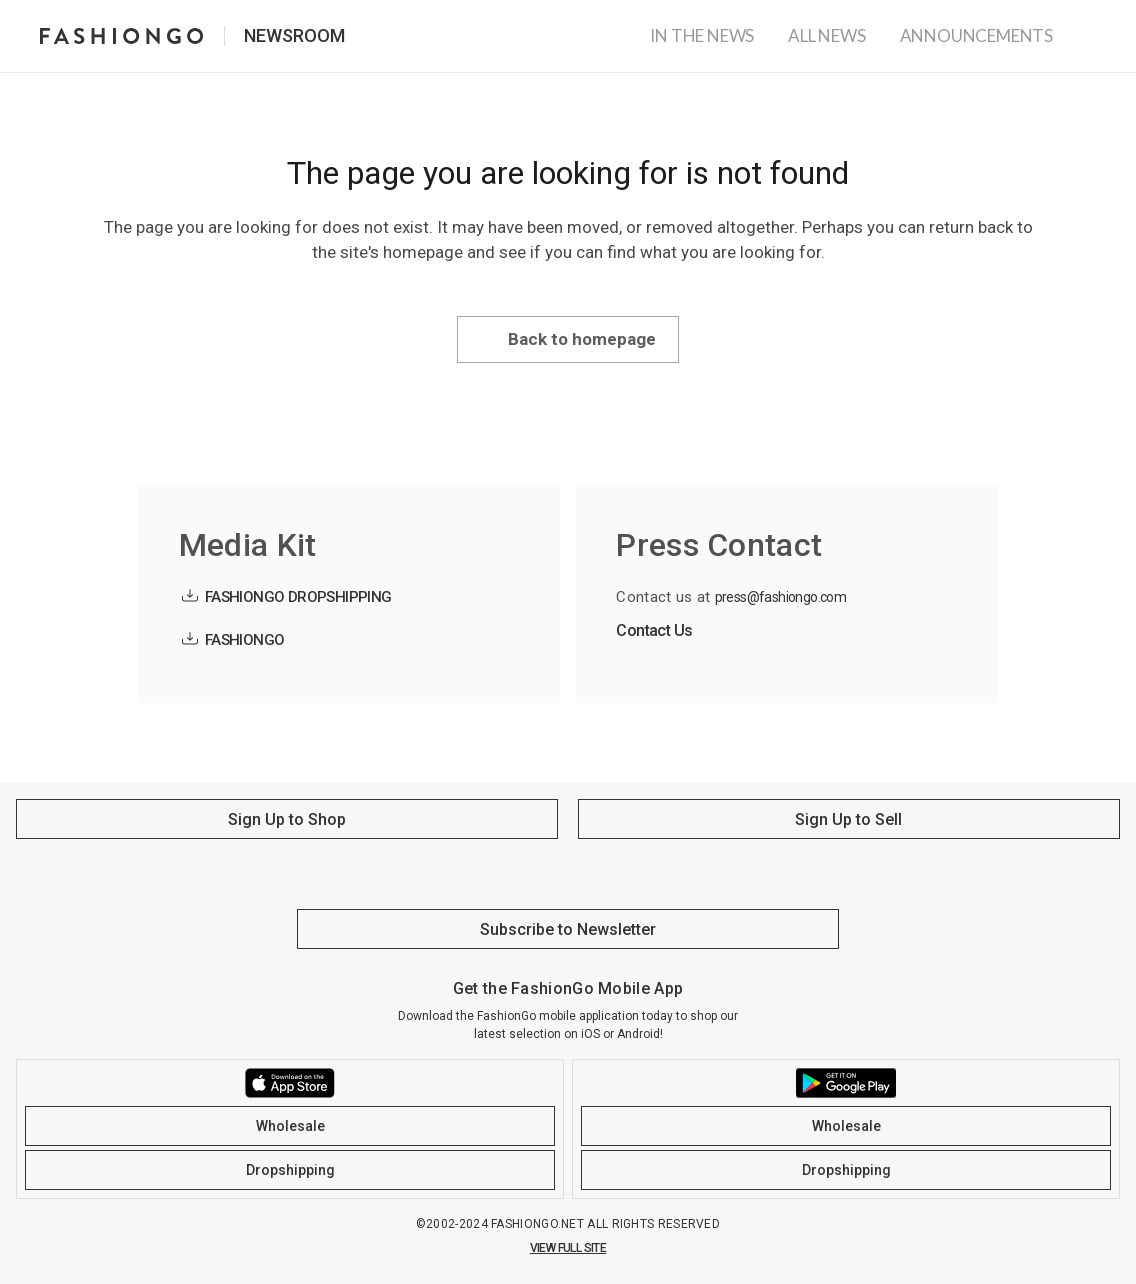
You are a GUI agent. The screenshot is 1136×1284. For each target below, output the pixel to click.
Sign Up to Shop (287, 819)
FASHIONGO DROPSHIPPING (298, 597)
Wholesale (290, 1126)
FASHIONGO (245, 640)
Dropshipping (290, 1170)
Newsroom (294, 35)
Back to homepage (582, 339)
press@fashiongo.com (781, 597)
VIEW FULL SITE (568, 1248)
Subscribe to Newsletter (568, 929)
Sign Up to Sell (848, 819)
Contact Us (654, 630)
